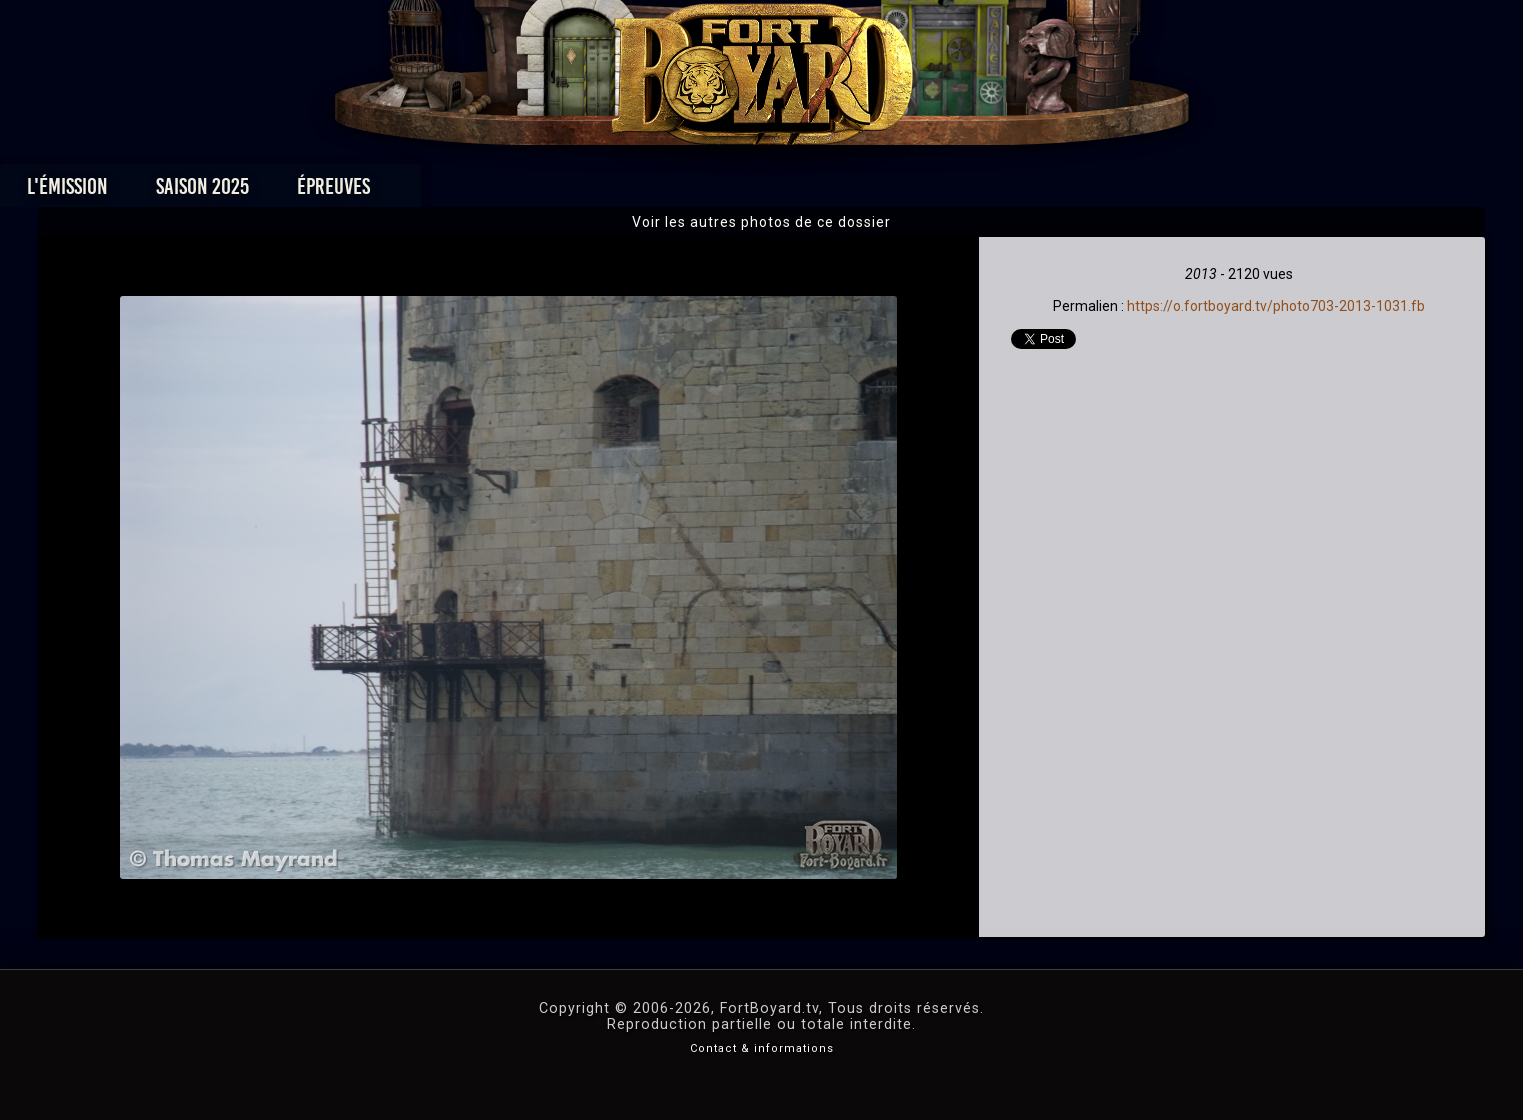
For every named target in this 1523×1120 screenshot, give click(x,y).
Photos (691, 191)
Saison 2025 (448, 191)
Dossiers (900, 191)
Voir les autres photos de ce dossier (761, 222)
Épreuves (579, 191)
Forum (1007, 191)
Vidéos (792, 191)
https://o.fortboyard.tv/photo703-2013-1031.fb (1276, 306)
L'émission (313, 191)
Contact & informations (762, 1048)
